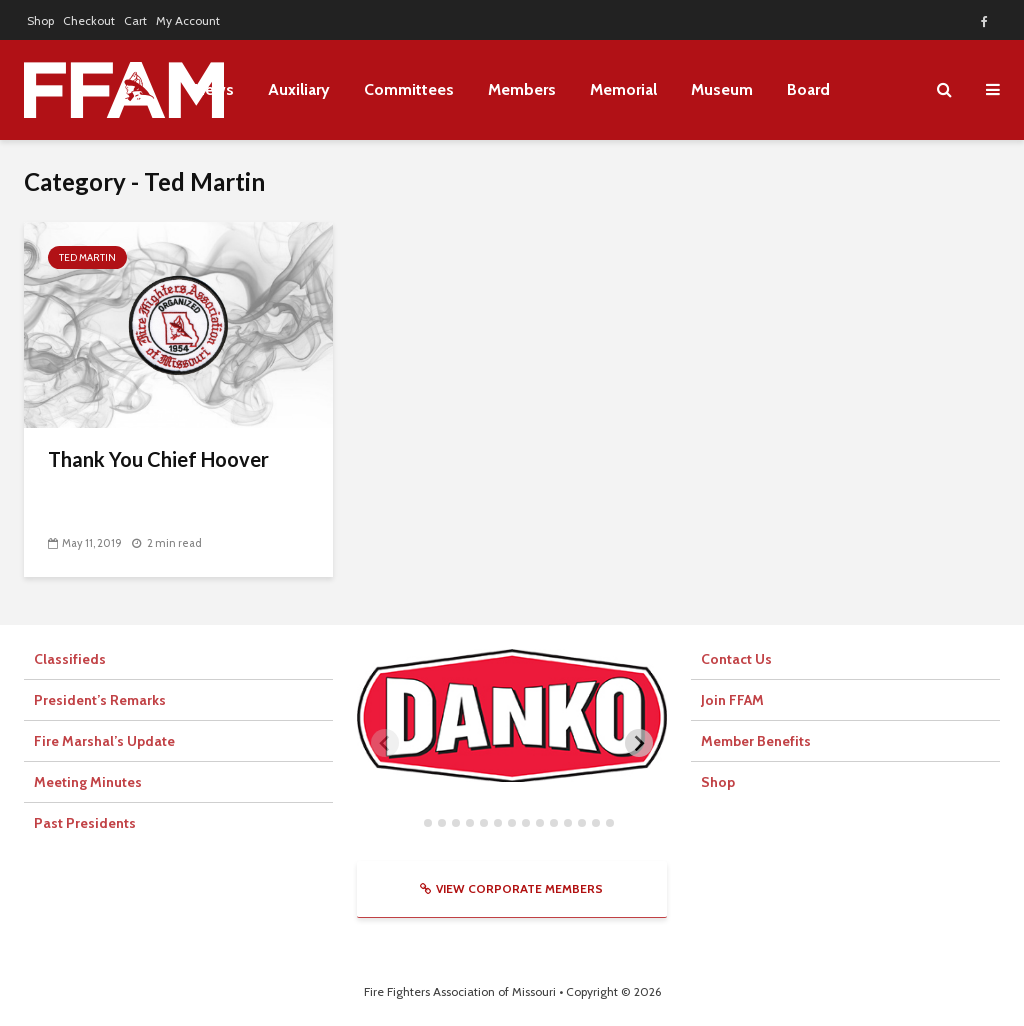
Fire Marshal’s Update (104, 741)
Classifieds (70, 659)
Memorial (623, 89)
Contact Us (736, 659)
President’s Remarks (100, 700)
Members (522, 89)
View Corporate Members (511, 888)
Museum (722, 89)
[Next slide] (639, 743)
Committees (409, 89)
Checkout (89, 20)
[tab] (413, 822)
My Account (188, 20)
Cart (135, 20)
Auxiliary (299, 89)
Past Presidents (85, 823)
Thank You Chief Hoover (158, 459)
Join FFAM (732, 700)
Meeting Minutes (88, 782)
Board (808, 89)
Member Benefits (756, 741)
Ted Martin (87, 257)
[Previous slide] (385, 743)
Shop (40, 20)
